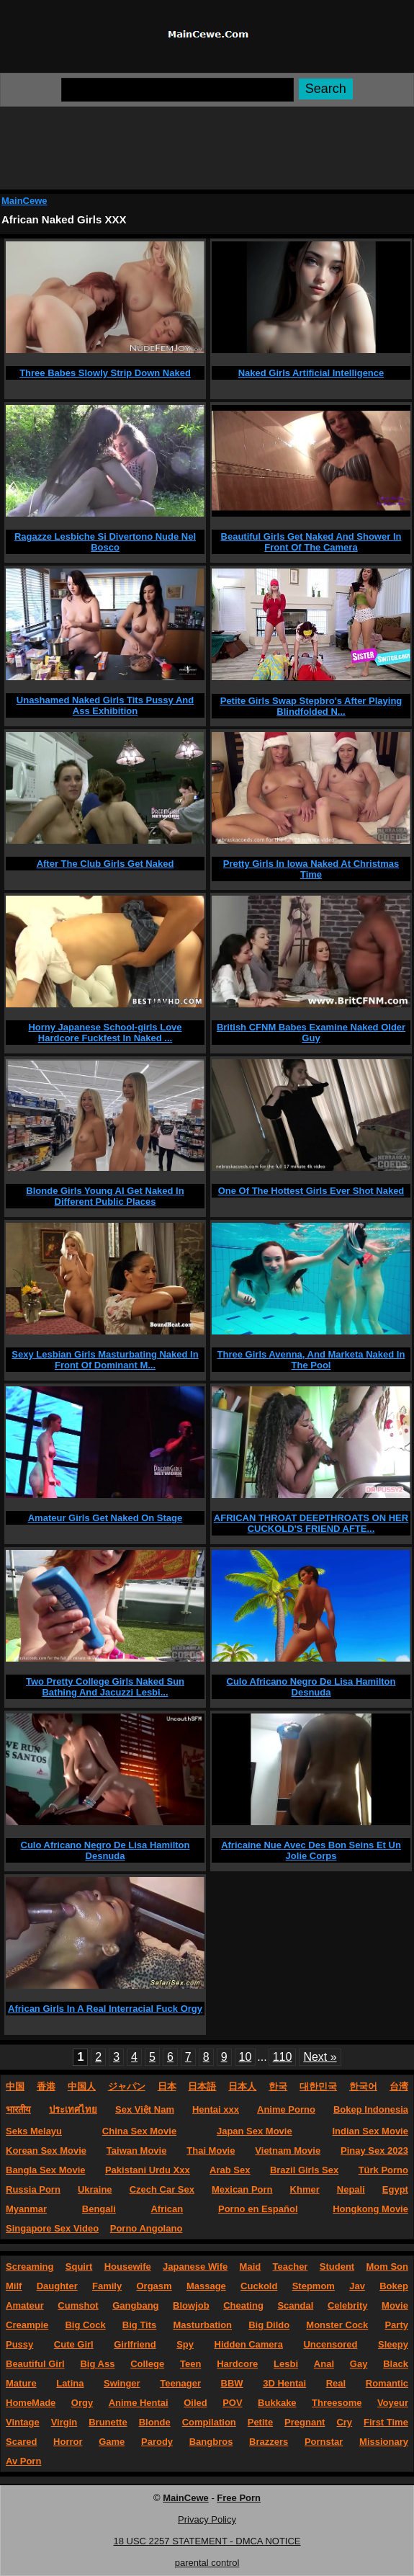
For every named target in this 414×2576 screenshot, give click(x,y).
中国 (15, 2086)
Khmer (305, 2189)
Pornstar (324, 2441)
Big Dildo (268, 2324)
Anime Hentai (138, 2402)
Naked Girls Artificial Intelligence (311, 372)
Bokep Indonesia (370, 2109)
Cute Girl (74, 2344)
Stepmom (313, 2286)
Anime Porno (286, 2109)
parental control (207, 2562)
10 (245, 2057)
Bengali (99, 2208)
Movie (395, 2305)
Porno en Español (258, 2208)
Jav (357, 2286)
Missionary (383, 2441)
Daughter (57, 2286)
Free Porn (239, 2497)
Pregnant (304, 2422)
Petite (260, 2422)
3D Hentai (284, 2383)
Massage (206, 2286)
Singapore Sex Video (52, 2228)
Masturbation (202, 2324)
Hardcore (237, 2363)
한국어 (363, 2086)
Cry (344, 2422)
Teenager (180, 2383)
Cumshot (78, 2305)
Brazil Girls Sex (304, 2170)
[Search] (177, 90)
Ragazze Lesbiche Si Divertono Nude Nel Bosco (105, 542)
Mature (21, 2383)
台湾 (399, 2086)
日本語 (202, 2086)
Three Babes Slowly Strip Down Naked (105, 372)
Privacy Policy (207, 2519)
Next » (319, 2057)
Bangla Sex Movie (46, 2170)
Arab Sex (230, 2170)
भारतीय (18, 2109)
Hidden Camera (249, 2344)
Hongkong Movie (370, 2208)
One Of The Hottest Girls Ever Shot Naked (311, 1190)
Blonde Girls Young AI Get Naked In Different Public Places (105, 1196)
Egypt (395, 2189)
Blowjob (191, 2305)
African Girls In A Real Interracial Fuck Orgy (105, 2008)
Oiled (195, 2402)
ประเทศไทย (73, 2109)
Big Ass (97, 2363)
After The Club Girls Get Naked (105, 863)
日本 (167, 2086)
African (166, 2208)
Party (396, 2324)
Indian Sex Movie (370, 2131)
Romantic (387, 2383)
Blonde (155, 2422)
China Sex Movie (139, 2131)
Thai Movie (210, 2150)
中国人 (82, 2086)
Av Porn (23, 2461)
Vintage (23, 2422)
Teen (190, 2363)
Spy (185, 2344)
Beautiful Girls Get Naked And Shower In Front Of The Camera (311, 542)
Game (112, 2441)
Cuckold (258, 2286)
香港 (46, 2086)
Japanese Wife (195, 2266)
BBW (232, 2383)
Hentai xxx (215, 2109)
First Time (386, 2422)
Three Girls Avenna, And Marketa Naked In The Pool (311, 1360)
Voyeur (392, 2402)
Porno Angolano (146, 2228)
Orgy (82, 2402)
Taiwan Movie (137, 2150)
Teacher (290, 2266)
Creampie (27, 2324)
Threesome (336, 2402)
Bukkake (277, 2402)
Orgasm (153, 2286)
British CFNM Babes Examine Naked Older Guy (311, 1032)
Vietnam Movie (287, 2150)
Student (337, 2266)
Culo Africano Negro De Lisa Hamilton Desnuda (311, 1687)
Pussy (19, 2344)
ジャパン (126, 2086)
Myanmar (26, 2208)
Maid (250, 2266)
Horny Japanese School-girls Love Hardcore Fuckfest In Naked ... (104, 1032)
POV (232, 2402)
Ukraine (95, 2189)
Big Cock (85, 2324)
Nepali (351, 2189)
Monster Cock (337, 2324)
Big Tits (139, 2324)
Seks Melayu (34, 2131)
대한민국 (318, 2086)
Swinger (122, 2383)
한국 (278, 2086)
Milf (14, 2286)
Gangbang (135, 2305)
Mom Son (387, 2266)
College (147, 2363)
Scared (21, 2441)
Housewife (127, 2266)
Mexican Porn (242, 2189)
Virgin (64, 2422)
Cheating (243, 2305)
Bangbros (211, 2441)
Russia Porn (33, 2189)
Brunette (108, 2422)
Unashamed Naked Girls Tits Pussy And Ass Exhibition (105, 705)
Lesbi (286, 2363)
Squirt (79, 2266)
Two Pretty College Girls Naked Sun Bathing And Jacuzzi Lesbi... (105, 1687)
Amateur (25, 2305)
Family (107, 2286)
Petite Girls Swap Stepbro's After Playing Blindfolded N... (311, 706)
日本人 (242, 2086)
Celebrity (348, 2305)
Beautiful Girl (35, 2363)
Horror (67, 2441)
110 (282, 2057)
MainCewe (24, 200)
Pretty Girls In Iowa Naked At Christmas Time (311, 869)
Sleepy (393, 2344)
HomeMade (30, 2402)
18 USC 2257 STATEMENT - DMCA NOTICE (206, 2541)
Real (336, 2383)
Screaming (29, 2266)
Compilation (209, 2422)
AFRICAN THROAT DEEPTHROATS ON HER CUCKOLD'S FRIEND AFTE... (311, 1523)
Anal (324, 2363)
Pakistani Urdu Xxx (147, 2170)
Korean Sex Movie (46, 2150)
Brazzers (268, 2441)
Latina (70, 2383)
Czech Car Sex (162, 2189)
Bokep (393, 2286)
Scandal (295, 2305)
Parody (157, 2441)
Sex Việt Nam (144, 2109)
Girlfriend (135, 2344)
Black (395, 2363)
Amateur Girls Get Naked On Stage (105, 1517)
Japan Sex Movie (254, 2131)
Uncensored (330, 2344)
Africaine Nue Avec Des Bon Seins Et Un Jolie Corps (311, 1850)
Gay (359, 2363)
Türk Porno (383, 2170)
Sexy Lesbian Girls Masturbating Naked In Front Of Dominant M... (105, 1360)
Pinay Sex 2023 (374, 2150)
